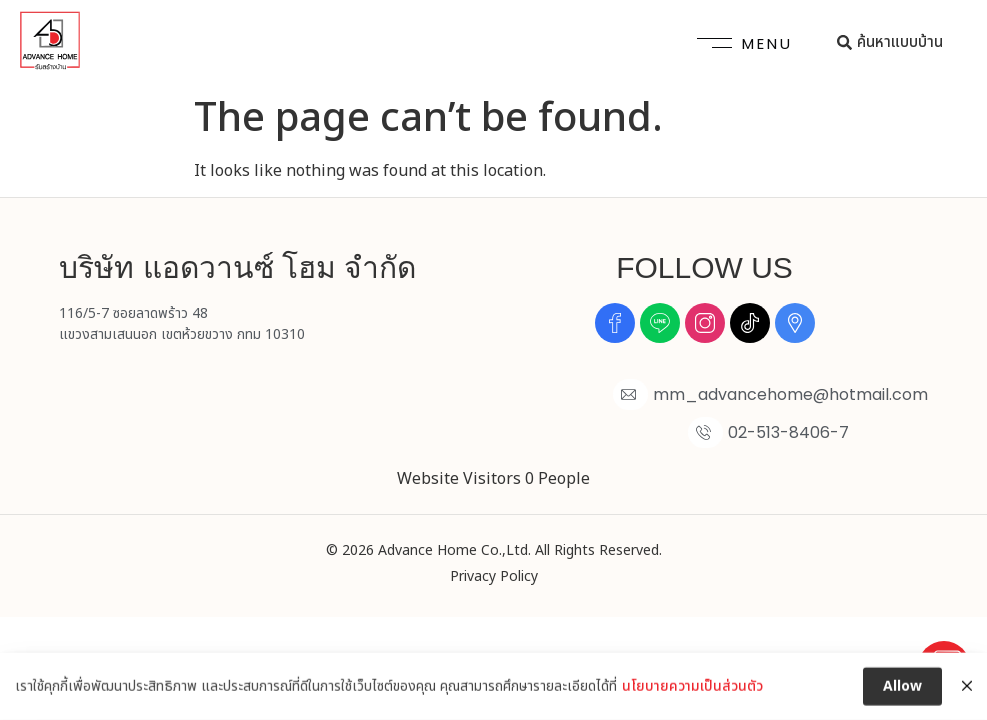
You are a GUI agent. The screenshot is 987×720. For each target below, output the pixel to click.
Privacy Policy (494, 576)
